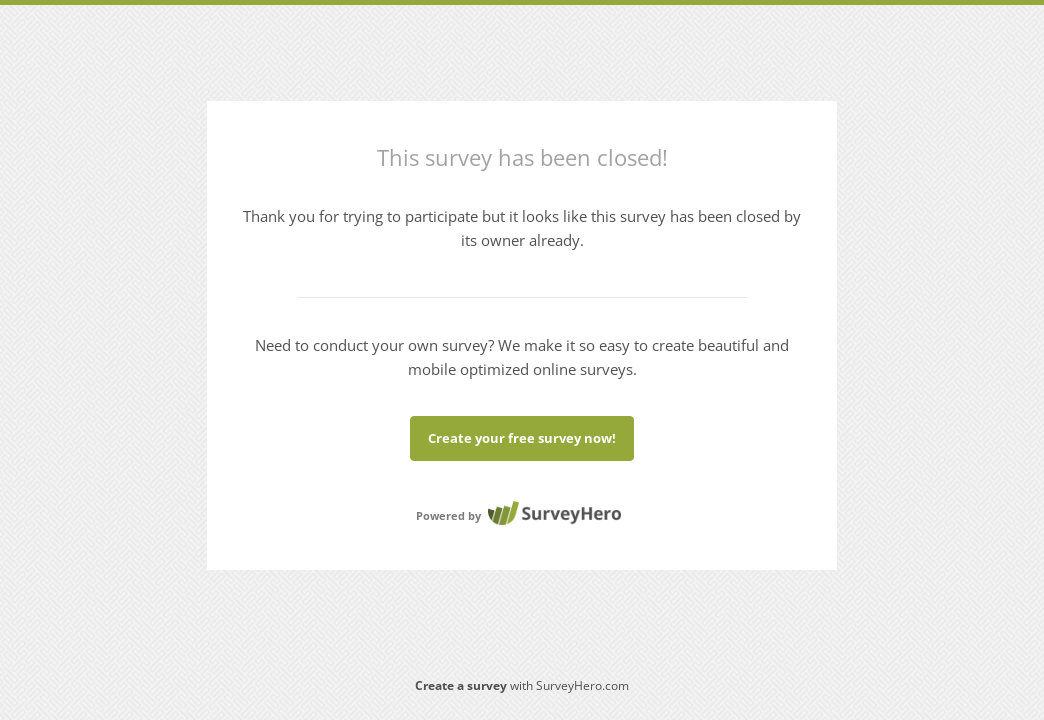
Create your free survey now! (522, 438)
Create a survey (461, 685)
